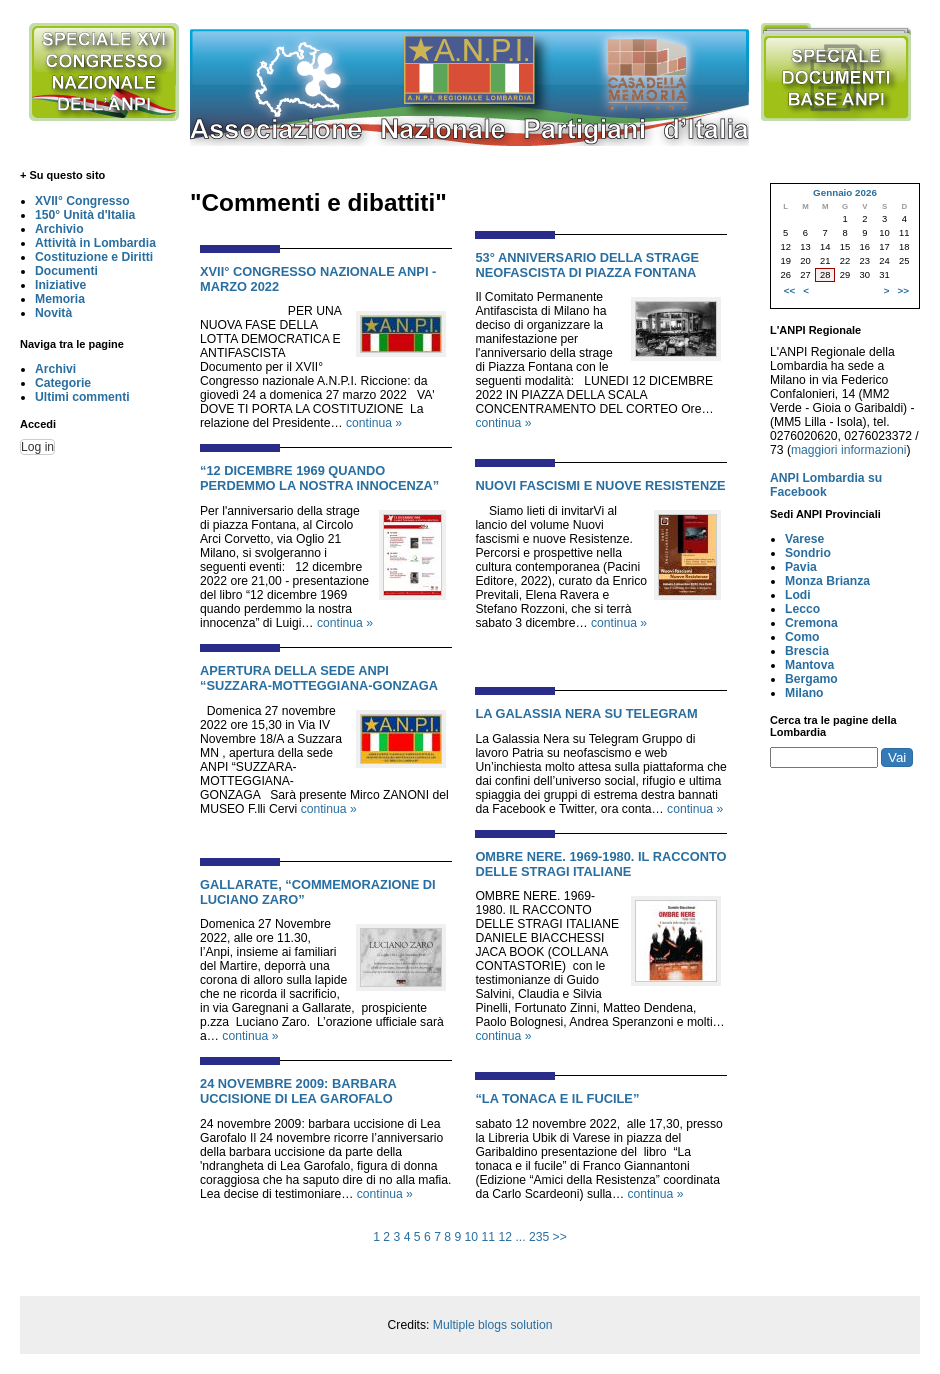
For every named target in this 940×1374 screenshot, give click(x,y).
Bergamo (811, 679)
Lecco (802, 609)
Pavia (801, 567)
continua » (374, 423)
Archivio (59, 229)
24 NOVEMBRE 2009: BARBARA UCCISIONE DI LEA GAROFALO (298, 1091)
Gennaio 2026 (845, 192)
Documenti (66, 271)
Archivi (55, 369)
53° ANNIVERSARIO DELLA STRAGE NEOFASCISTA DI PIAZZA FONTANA (587, 265)
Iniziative (60, 285)
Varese (804, 539)
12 (505, 1237)
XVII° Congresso (82, 201)
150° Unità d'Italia (85, 215)
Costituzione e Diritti (94, 257)
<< (789, 290)
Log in (37, 447)
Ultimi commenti (82, 397)
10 (472, 1237)
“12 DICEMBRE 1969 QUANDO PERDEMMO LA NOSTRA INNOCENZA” (319, 478)
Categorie (63, 383)
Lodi (798, 595)
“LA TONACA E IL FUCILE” (557, 1098)
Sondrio (808, 553)
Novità (53, 313)
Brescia (807, 651)
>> (560, 1237)
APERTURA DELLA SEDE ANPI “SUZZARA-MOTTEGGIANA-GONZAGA (319, 678)
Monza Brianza (827, 581)
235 (539, 1237)
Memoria (60, 299)
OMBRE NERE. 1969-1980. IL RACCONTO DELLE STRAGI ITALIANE (600, 864)
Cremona (811, 623)
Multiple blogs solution (493, 1325)
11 (489, 1237)
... (520, 1237)
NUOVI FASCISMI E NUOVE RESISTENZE (600, 485)
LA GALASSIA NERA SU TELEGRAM (586, 713)
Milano (804, 693)
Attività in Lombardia (95, 243)
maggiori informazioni (849, 450)
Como (802, 637)
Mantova (809, 665)
